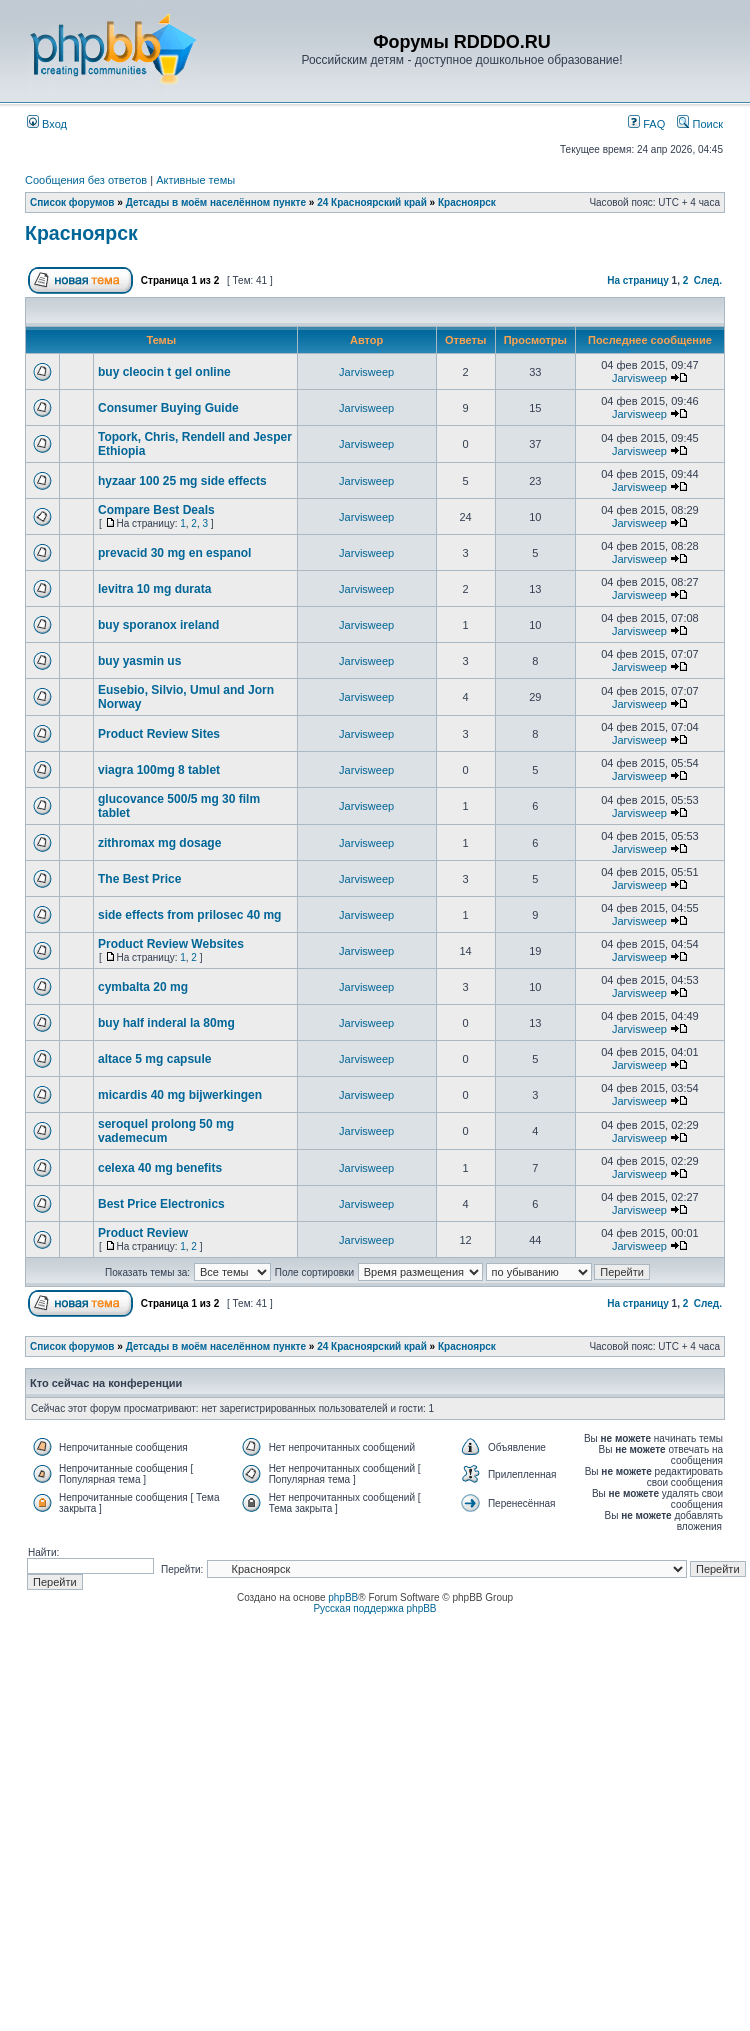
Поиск (700, 124)
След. (708, 280)
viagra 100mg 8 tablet (159, 770)
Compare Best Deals (156, 510)
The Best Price (139, 879)
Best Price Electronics (161, 1204)
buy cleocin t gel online (164, 372)
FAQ (646, 124)
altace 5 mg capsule (154, 1059)
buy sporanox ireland (158, 625)
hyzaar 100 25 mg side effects (182, 481)
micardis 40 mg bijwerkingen (180, 1095)
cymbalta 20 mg (143, 987)
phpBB (343, 1597)
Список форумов (72, 202)
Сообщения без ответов (86, 180)
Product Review (143, 1233)
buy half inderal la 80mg (166, 1023)
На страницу (638, 280)
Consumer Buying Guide (168, 408)
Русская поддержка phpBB (374, 1608)
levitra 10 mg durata (154, 589)
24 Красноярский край (372, 202)
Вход (47, 124)
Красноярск (467, 202)
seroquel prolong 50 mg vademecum (166, 1131)
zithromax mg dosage (159, 843)
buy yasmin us (139, 661)
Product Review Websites (171, 944)
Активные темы (195, 180)
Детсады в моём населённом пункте (216, 202)
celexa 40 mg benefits (160, 1168)
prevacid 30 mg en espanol (174, 553)
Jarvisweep (366, 372)
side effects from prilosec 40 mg (189, 915)
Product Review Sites (159, 734)
